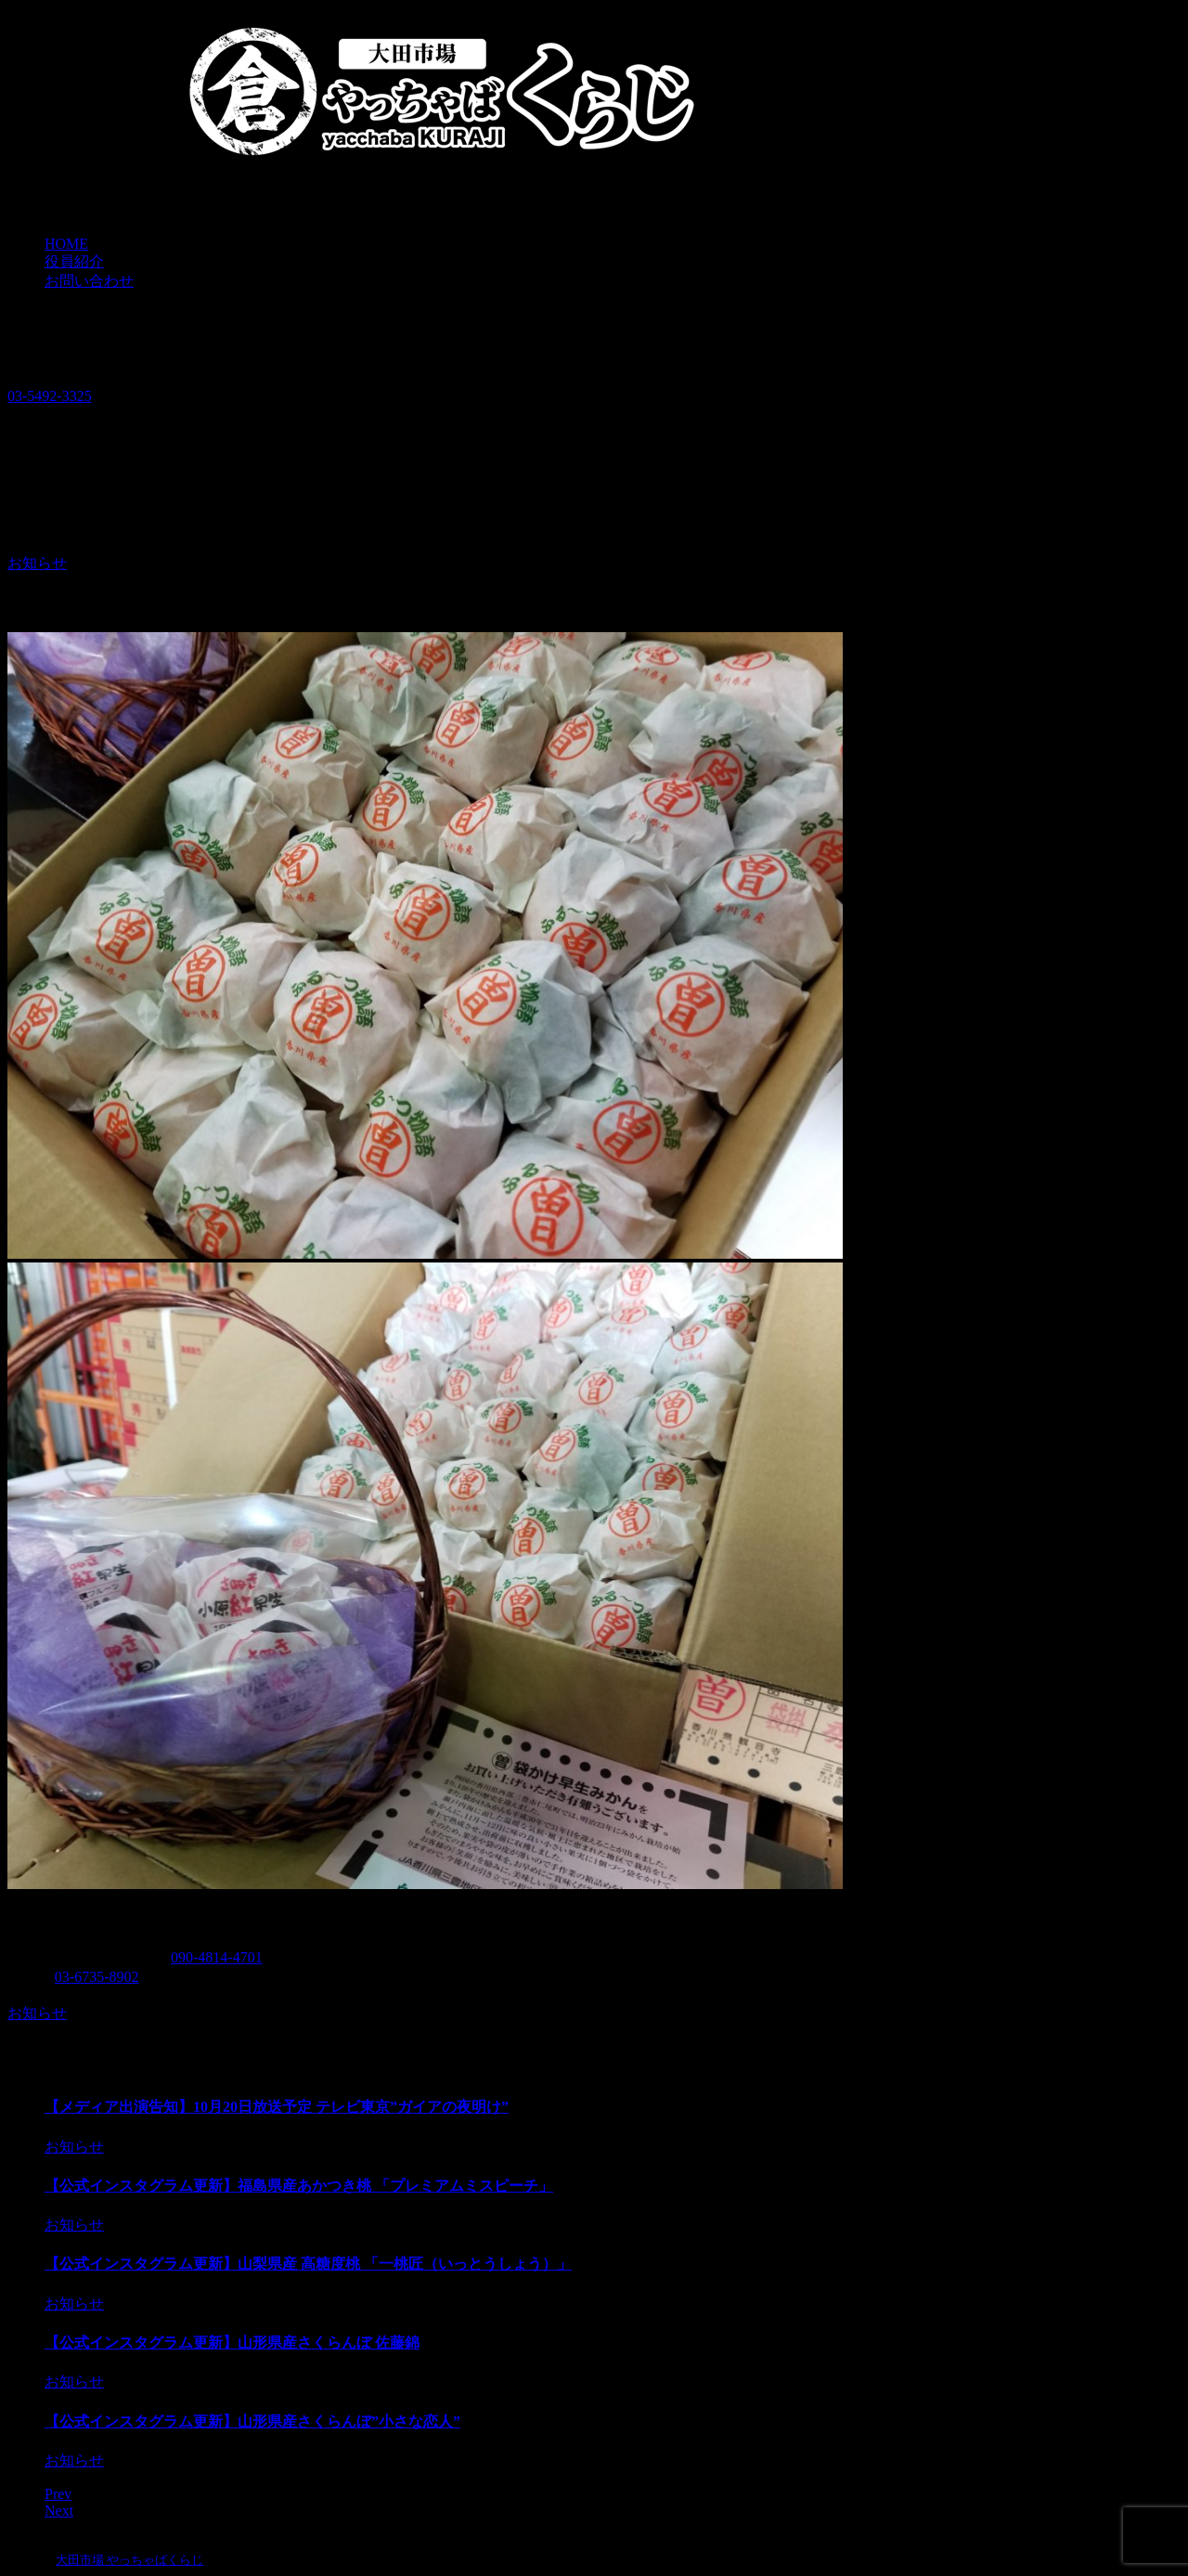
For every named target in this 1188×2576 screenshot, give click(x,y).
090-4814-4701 (217, 1957)
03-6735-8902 (97, 1977)
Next (59, 2510)
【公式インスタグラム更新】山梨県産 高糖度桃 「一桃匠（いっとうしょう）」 (308, 2264)
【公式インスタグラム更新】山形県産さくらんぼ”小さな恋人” (252, 2421)
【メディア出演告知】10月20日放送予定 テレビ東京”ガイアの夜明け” (277, 2107)
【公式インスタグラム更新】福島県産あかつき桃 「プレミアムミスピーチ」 (299, 2186)
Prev (58, 2494)
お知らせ (37, 563)
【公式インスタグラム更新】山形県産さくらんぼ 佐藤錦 (232, 2342)
